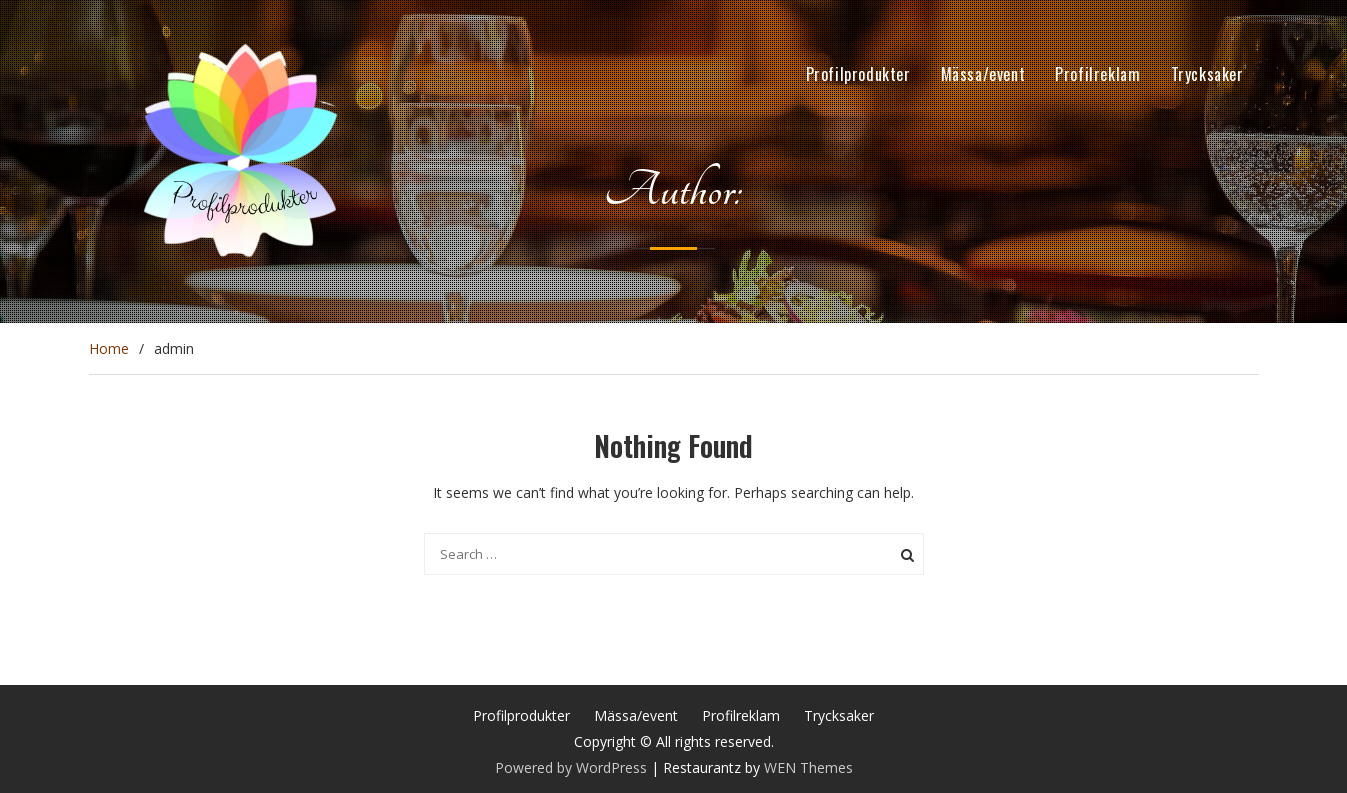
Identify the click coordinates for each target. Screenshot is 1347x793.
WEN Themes (808, 767)
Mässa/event (983, 74)
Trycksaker (1207, 74)
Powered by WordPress (571, 767)
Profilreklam (1097, 74)
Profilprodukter (858, 74)
